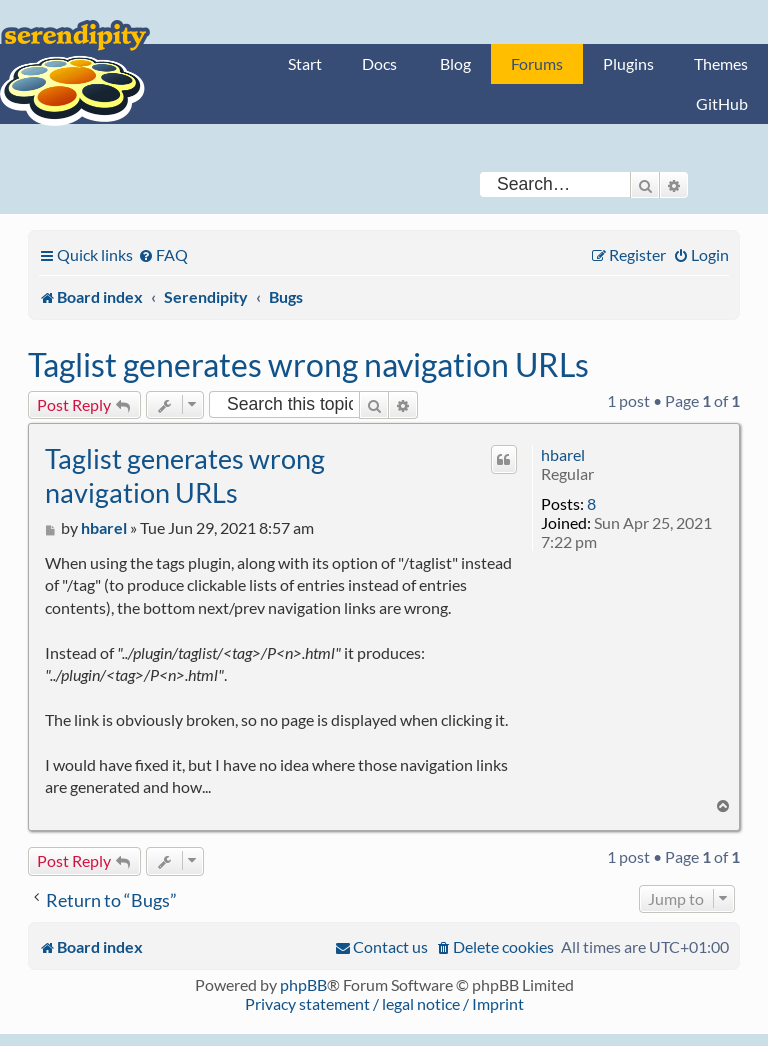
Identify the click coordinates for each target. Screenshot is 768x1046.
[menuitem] (163, 254)
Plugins (628, 63)
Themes (721, 63)
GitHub (722, 103)
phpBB (303, 984)
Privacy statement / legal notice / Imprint (384, 1003)
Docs (379, 63)
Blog (455, 63)
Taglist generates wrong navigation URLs (308, 364)
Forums (537, 63)
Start (305, 63)
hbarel (563, 454)
